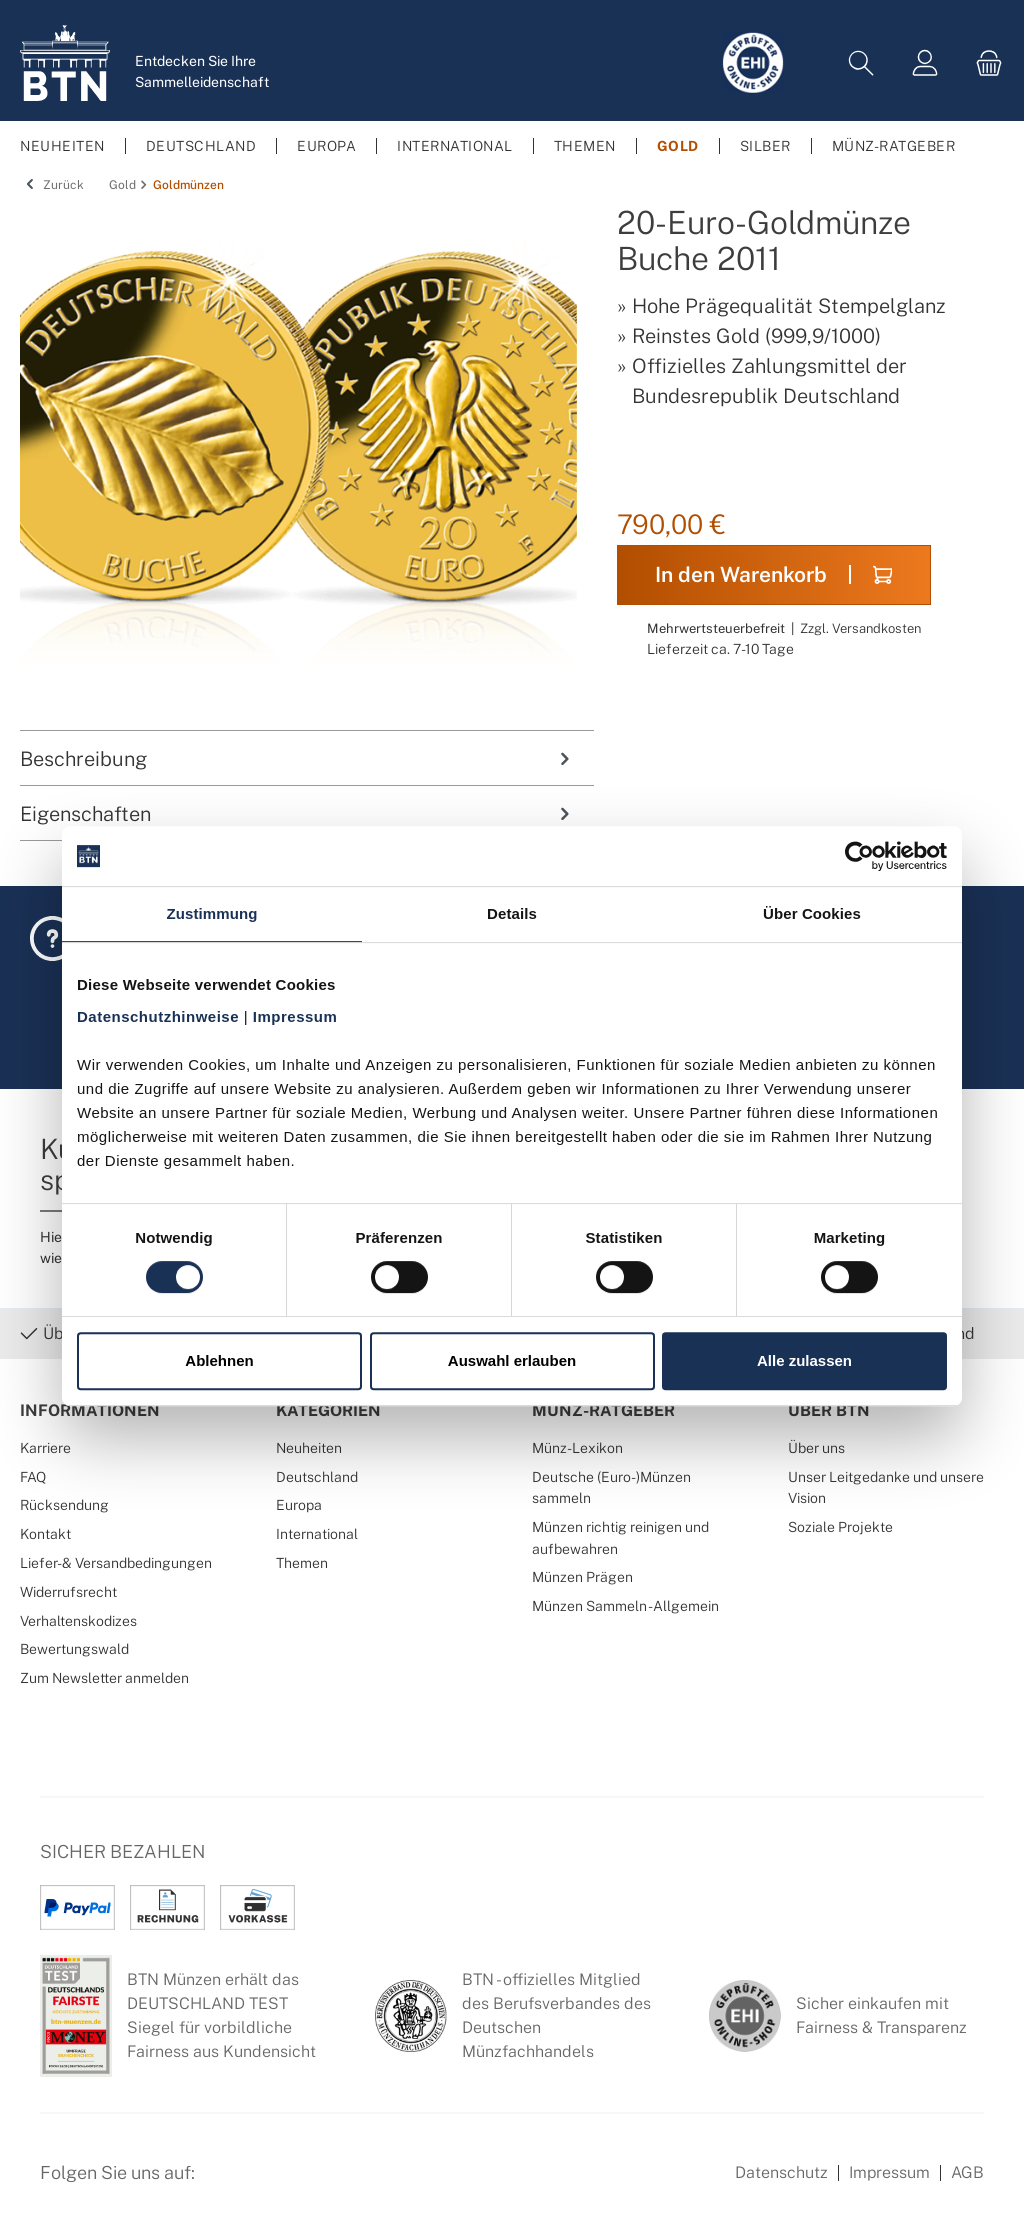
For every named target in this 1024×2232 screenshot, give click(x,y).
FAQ (33, 1476)
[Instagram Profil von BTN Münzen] (276, 2184)
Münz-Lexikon (577, 1447)
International (317, 1533)
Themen (302, 1562)
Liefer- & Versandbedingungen (116, 1562)
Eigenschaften (297, 814)
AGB (967, 2172)
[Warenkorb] (983, 63)
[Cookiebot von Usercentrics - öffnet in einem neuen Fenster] (859, 856)
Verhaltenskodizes (78, 1620)
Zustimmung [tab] (212, 913)
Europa (299, 1504)
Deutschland (317, 1476)
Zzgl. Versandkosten (860, 628)
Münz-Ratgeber (603, 1410)
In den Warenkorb (773, 574)
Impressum (889, 2172)
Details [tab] (512, 913)
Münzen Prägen (582, 1576)
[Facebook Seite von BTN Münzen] (227, 2184)
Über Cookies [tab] (812, 913)
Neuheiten (309, 1447)
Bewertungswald (74, 1648)
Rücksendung (64, 1504)
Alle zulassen (804, 1360)
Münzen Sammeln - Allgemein (625, 1605)
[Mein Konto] (925, 63)
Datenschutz (781, 2172)
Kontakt (45, 1533)
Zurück (52, 185)
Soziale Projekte (840, 1526)
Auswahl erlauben (512, 1360)
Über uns (816, 1447)
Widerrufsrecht (68, 1591)
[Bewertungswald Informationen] (325, 2184)
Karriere (45, 1447)
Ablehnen (219, 1360)
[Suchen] (861, 63)
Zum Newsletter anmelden (104, 1677)
